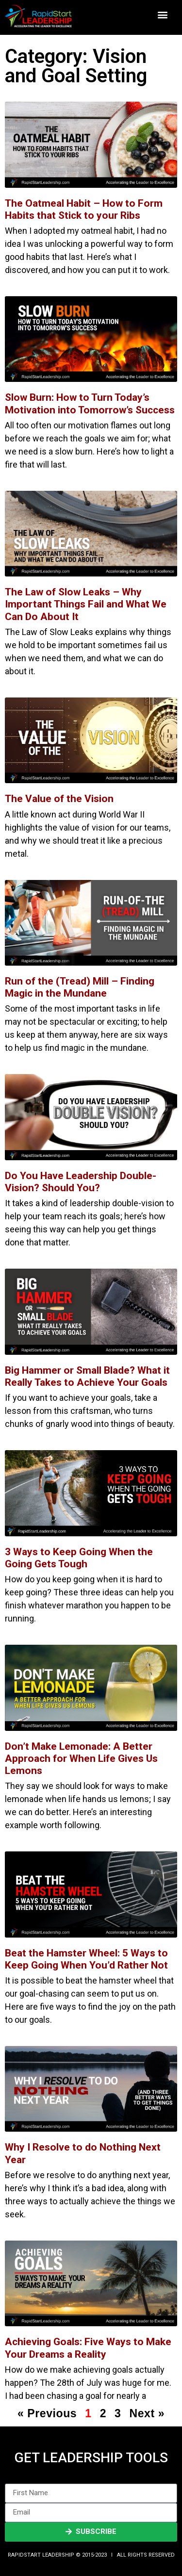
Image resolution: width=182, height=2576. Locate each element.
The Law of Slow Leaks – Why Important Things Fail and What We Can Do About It (85, 604)
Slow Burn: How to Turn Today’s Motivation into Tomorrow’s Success (90, 403)
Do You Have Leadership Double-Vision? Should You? (80, 1182)
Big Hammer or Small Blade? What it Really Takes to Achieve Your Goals (87, 1376)
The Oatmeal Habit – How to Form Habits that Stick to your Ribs (84, 209)
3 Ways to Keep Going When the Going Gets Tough (79, 1558)
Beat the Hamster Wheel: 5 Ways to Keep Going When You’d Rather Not (86, 1959)
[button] (163, 15)
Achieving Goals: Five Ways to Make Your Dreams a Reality (88, 2348)
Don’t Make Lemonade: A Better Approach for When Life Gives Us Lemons (81, 1758)
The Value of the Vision (59, 798)
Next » (147, 2413)
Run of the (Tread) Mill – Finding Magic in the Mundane (79, 987)
